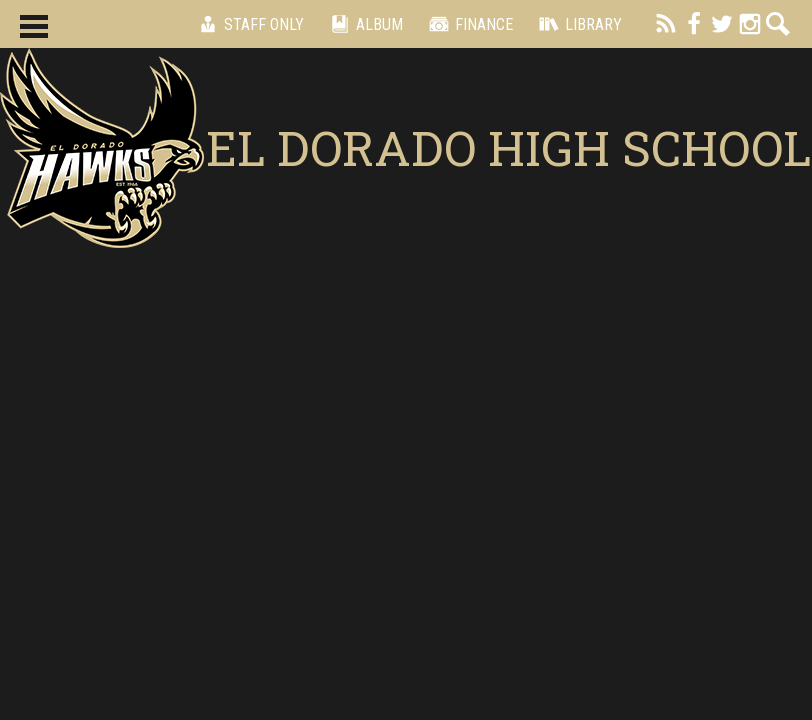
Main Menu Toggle (34, 26)
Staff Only (248, 24)
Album (363, 24)
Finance (468, 24)
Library (577, 24)
